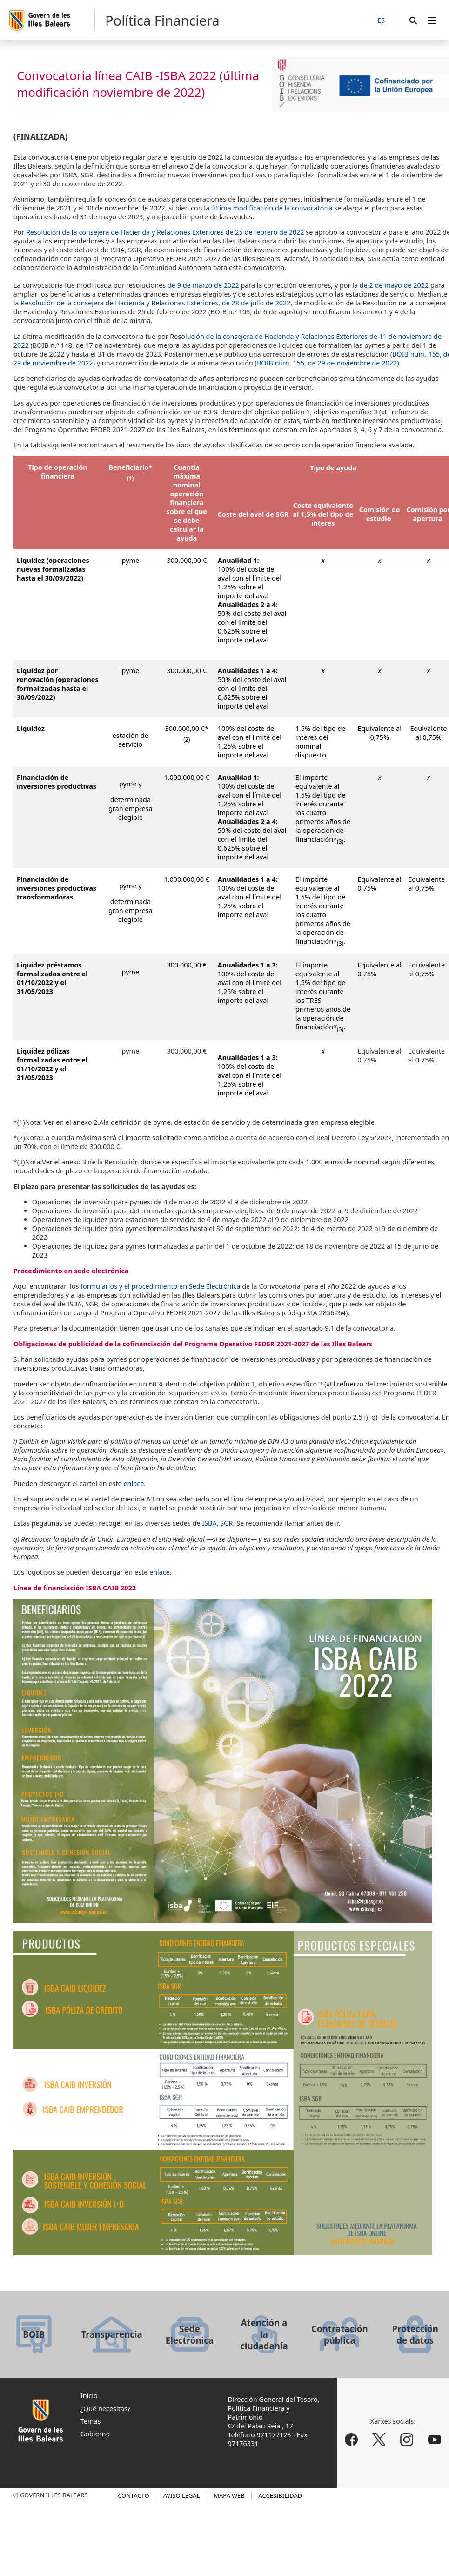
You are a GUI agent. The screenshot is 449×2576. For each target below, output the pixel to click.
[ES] (381, 21)
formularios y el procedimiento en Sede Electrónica (160, 1286)
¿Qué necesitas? (105, 2408)
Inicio (89, 2395)
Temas (90, 2421)
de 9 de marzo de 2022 (204, 285)
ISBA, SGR (217, 1523)
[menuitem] (431, 20)
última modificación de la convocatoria (272, 207)
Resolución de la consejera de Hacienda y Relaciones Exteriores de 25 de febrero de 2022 (165, 232)
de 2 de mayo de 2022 (394, 285)
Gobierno (95, 2433)
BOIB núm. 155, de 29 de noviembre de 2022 (327, 362)
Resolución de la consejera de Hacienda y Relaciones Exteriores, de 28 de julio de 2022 (155, 302)
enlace (133, 1483)
